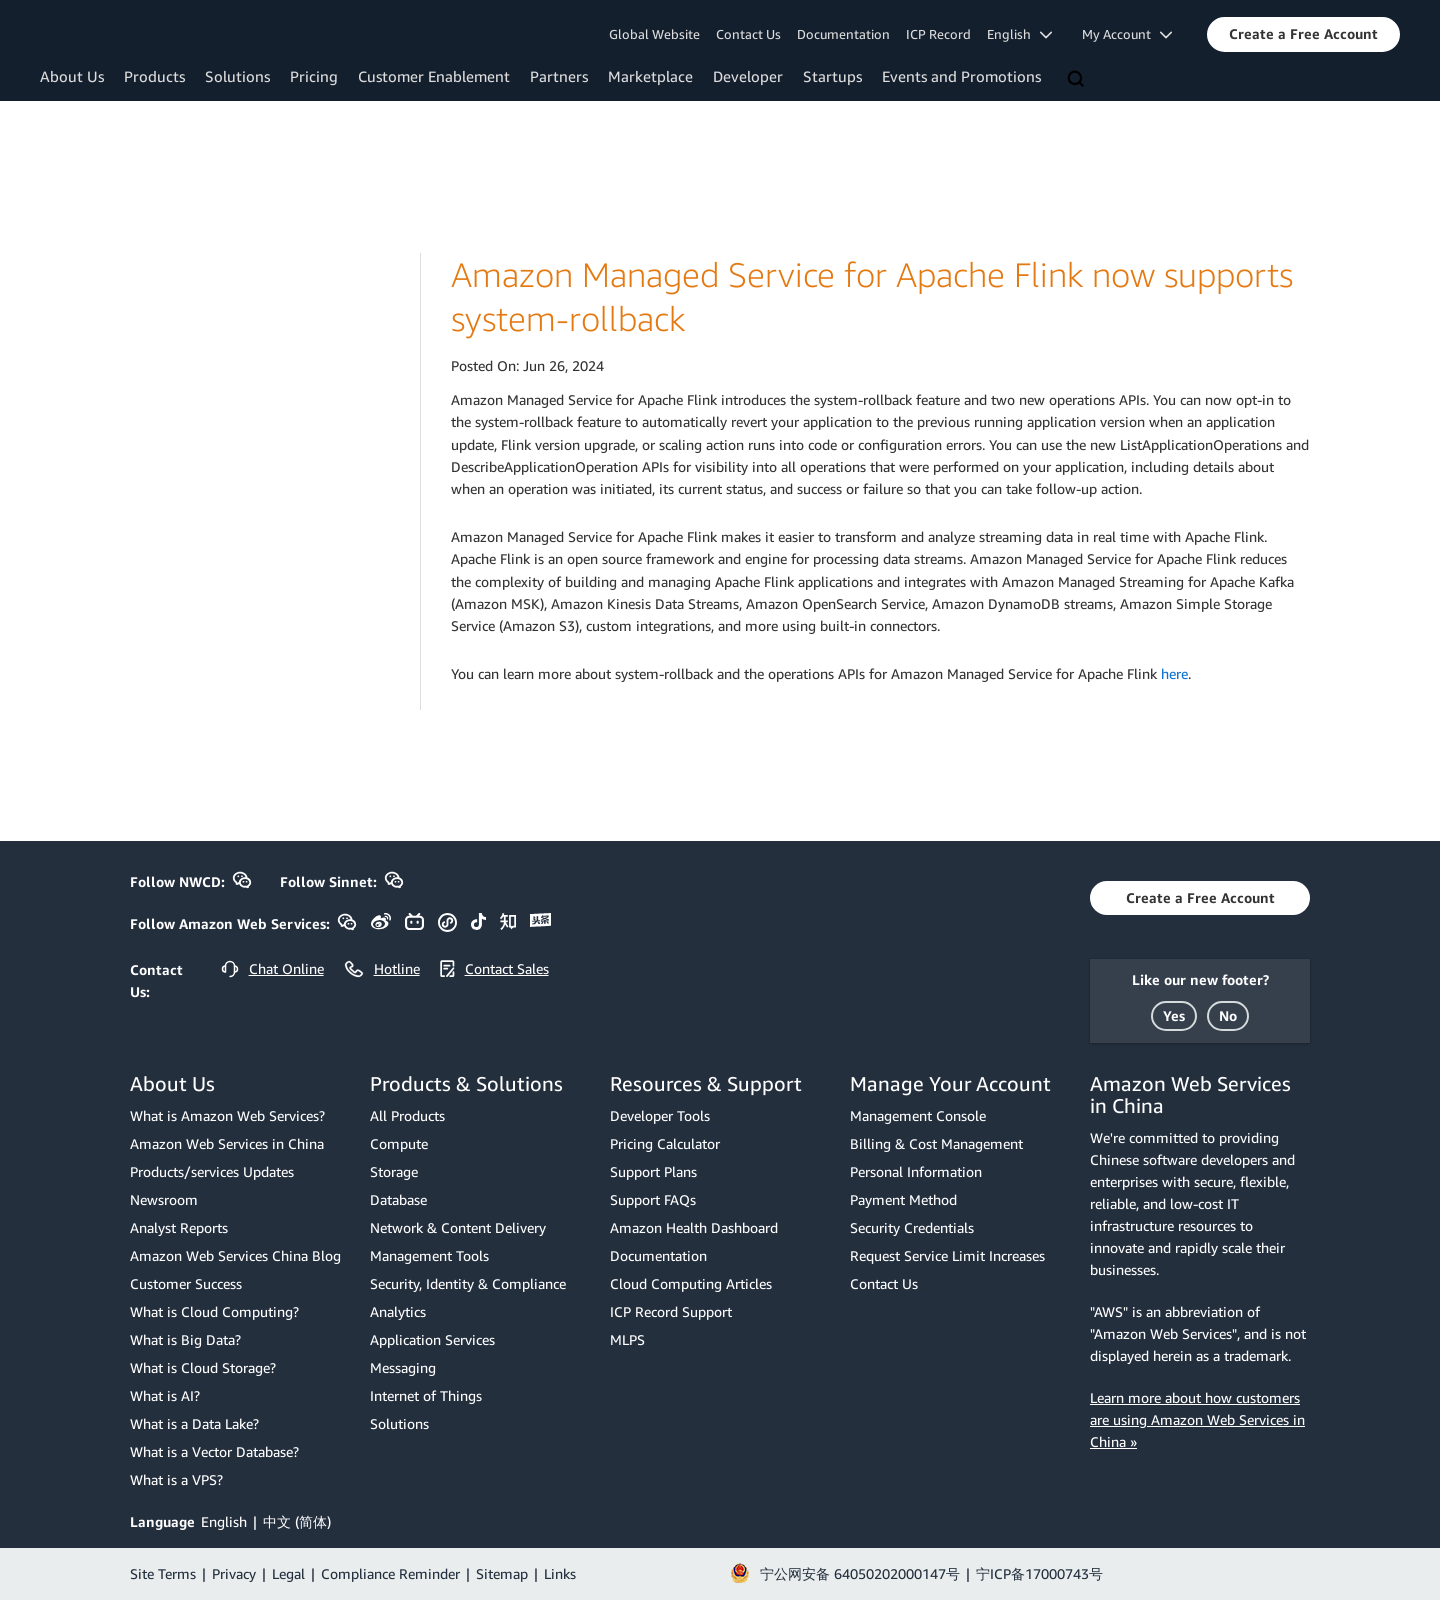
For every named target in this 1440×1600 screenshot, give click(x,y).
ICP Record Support (671, 1311)
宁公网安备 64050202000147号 (860, 1573)
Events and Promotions (961, 76)
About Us (72, 76)
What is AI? (165, 1395)
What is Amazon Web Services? (227, 1115)
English (224, 1521)
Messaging (403, 1367)
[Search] (1078, 80)
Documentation (843, 34)
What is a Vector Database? (214, 1451)
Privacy (234, 1573)
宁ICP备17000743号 (1039, 1573)
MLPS (627, 1339)
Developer (748, 76)
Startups (832, 76)
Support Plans (653, 1171)
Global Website (654, 34)
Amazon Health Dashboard (694, 1227)
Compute (399, 1143)
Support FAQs (653, 1199)
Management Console (918, 1115)
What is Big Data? (185, 1339)
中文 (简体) (297, 1521)
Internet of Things (426, 1395)
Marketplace (650, 76)
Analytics (398, 1311)
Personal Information (916, 1171)
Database (398, 1199)
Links (560, 1573)
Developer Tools (660, 1115)
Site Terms (163, 1573)
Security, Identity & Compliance (468, 1283)
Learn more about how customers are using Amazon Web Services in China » (1197, 1419)
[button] (1303, 34)
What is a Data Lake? (194, 1423)
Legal (288, 1573)
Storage (394, 1171)
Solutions (237, 76)
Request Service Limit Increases (947, 1255)
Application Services (432, 1339)
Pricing (314, 76)
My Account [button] (1127, 34)
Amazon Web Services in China (227, 1143)
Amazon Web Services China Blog (235, 1255)
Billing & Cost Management (936, 1143)
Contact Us (748, 34)
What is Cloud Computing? (214, 1311)
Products (154, 76)
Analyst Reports (179, 1227)
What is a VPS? (176, 1479)
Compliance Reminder (390, 1573)
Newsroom (164, 1199)
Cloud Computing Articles (691, 1283)
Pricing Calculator (665, 1143)
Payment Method (903, 1199)
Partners (559, 76)
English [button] (1019, 34)
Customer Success (186, 1283)
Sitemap (502, 1573)
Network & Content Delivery (458, 1227)
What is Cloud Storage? (203, 1367)
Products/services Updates (212, 1171)
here (1174, 673)
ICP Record (938, 34)
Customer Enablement (434, 76)
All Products (407, 1115)
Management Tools (429, 1255)
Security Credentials (912, 1227)
